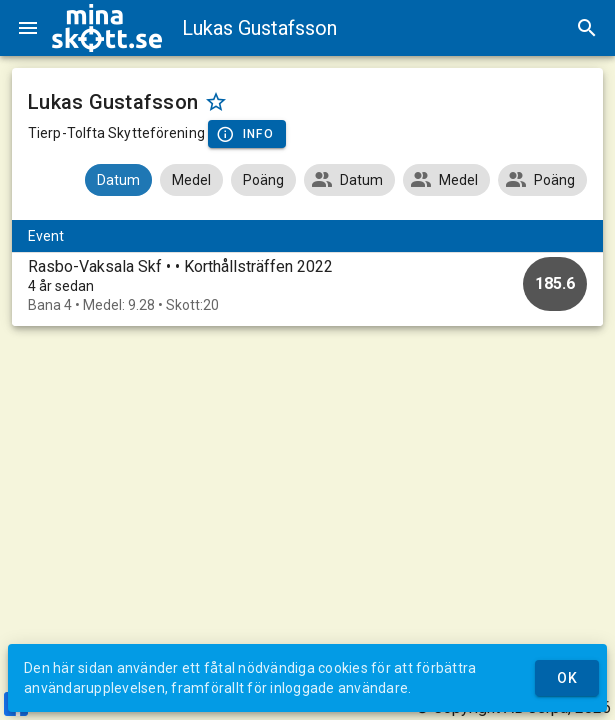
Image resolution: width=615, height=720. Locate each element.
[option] (307, 285)
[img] (107, 28)
